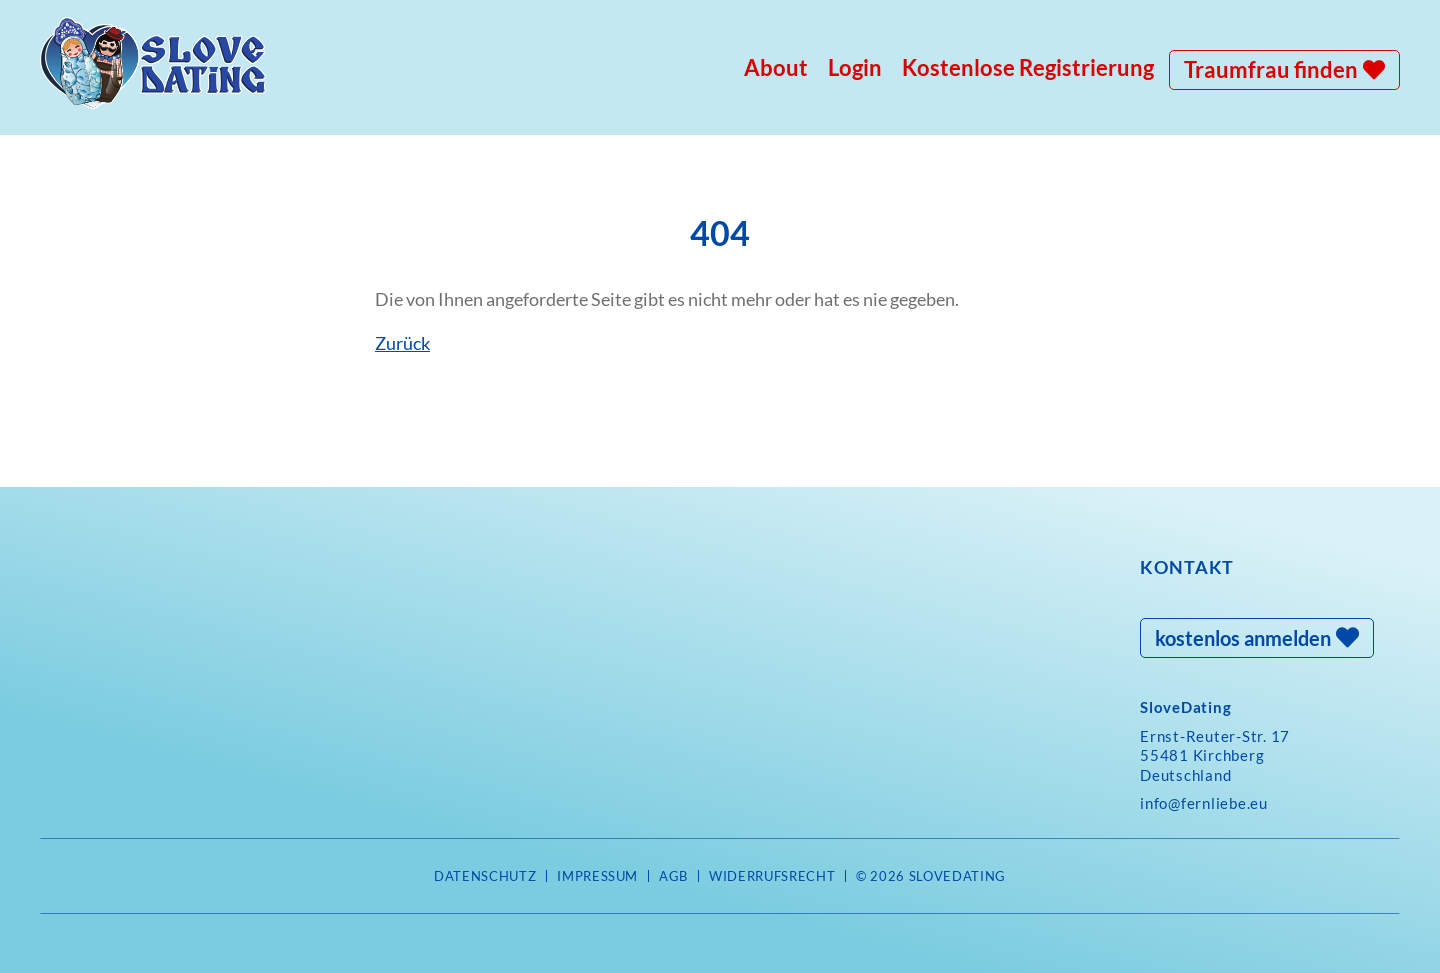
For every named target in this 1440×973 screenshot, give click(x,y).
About (776, 67)
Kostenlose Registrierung (1028, 67)
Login (855, 67)
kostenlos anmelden (1243, 638)
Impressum (597, 876)
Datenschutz (485, 876)
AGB (673, 876)
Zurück (402, 343)
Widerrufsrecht (772, 876)
